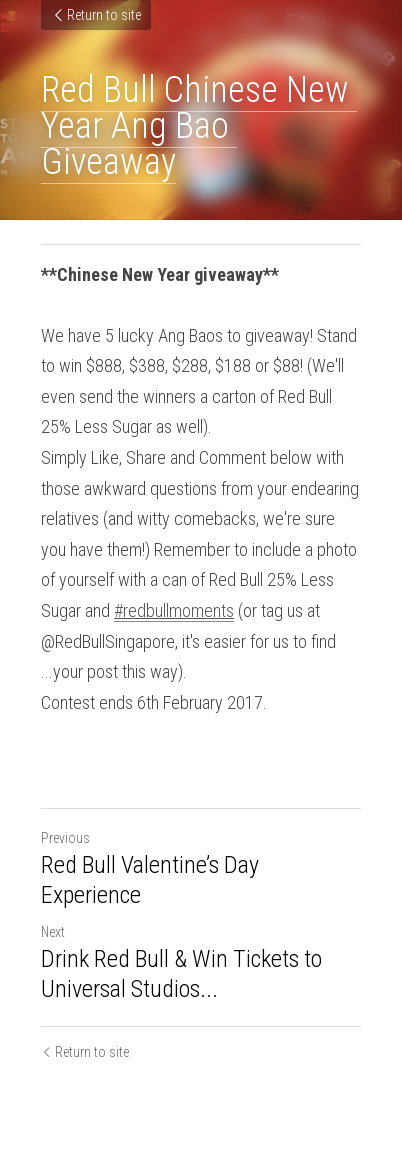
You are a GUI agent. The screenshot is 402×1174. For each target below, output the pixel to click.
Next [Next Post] (53, 932)
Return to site (96, 15)
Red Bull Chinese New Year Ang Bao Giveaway (199, 126)
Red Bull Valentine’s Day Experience (150, 880)
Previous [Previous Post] (65, 838)
